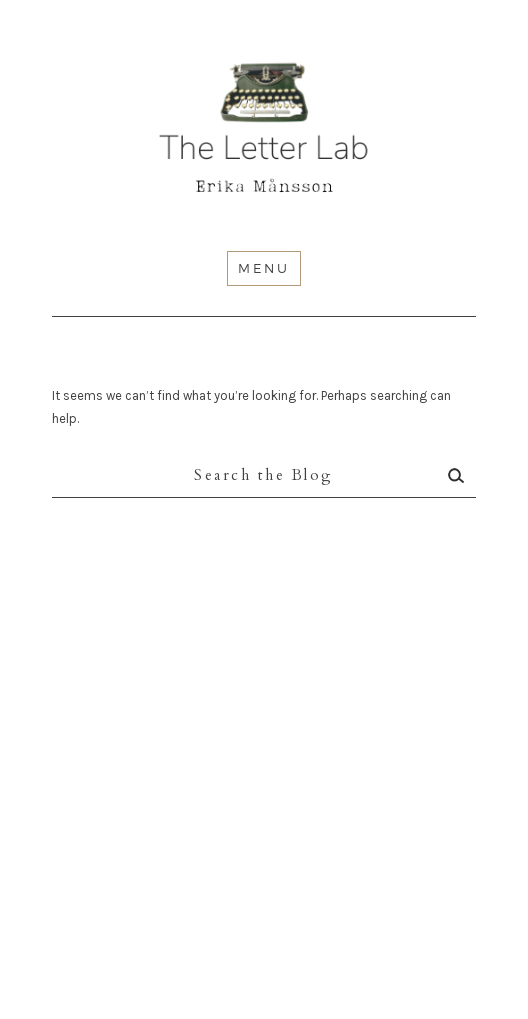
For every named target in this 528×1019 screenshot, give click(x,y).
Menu (264, 268)
